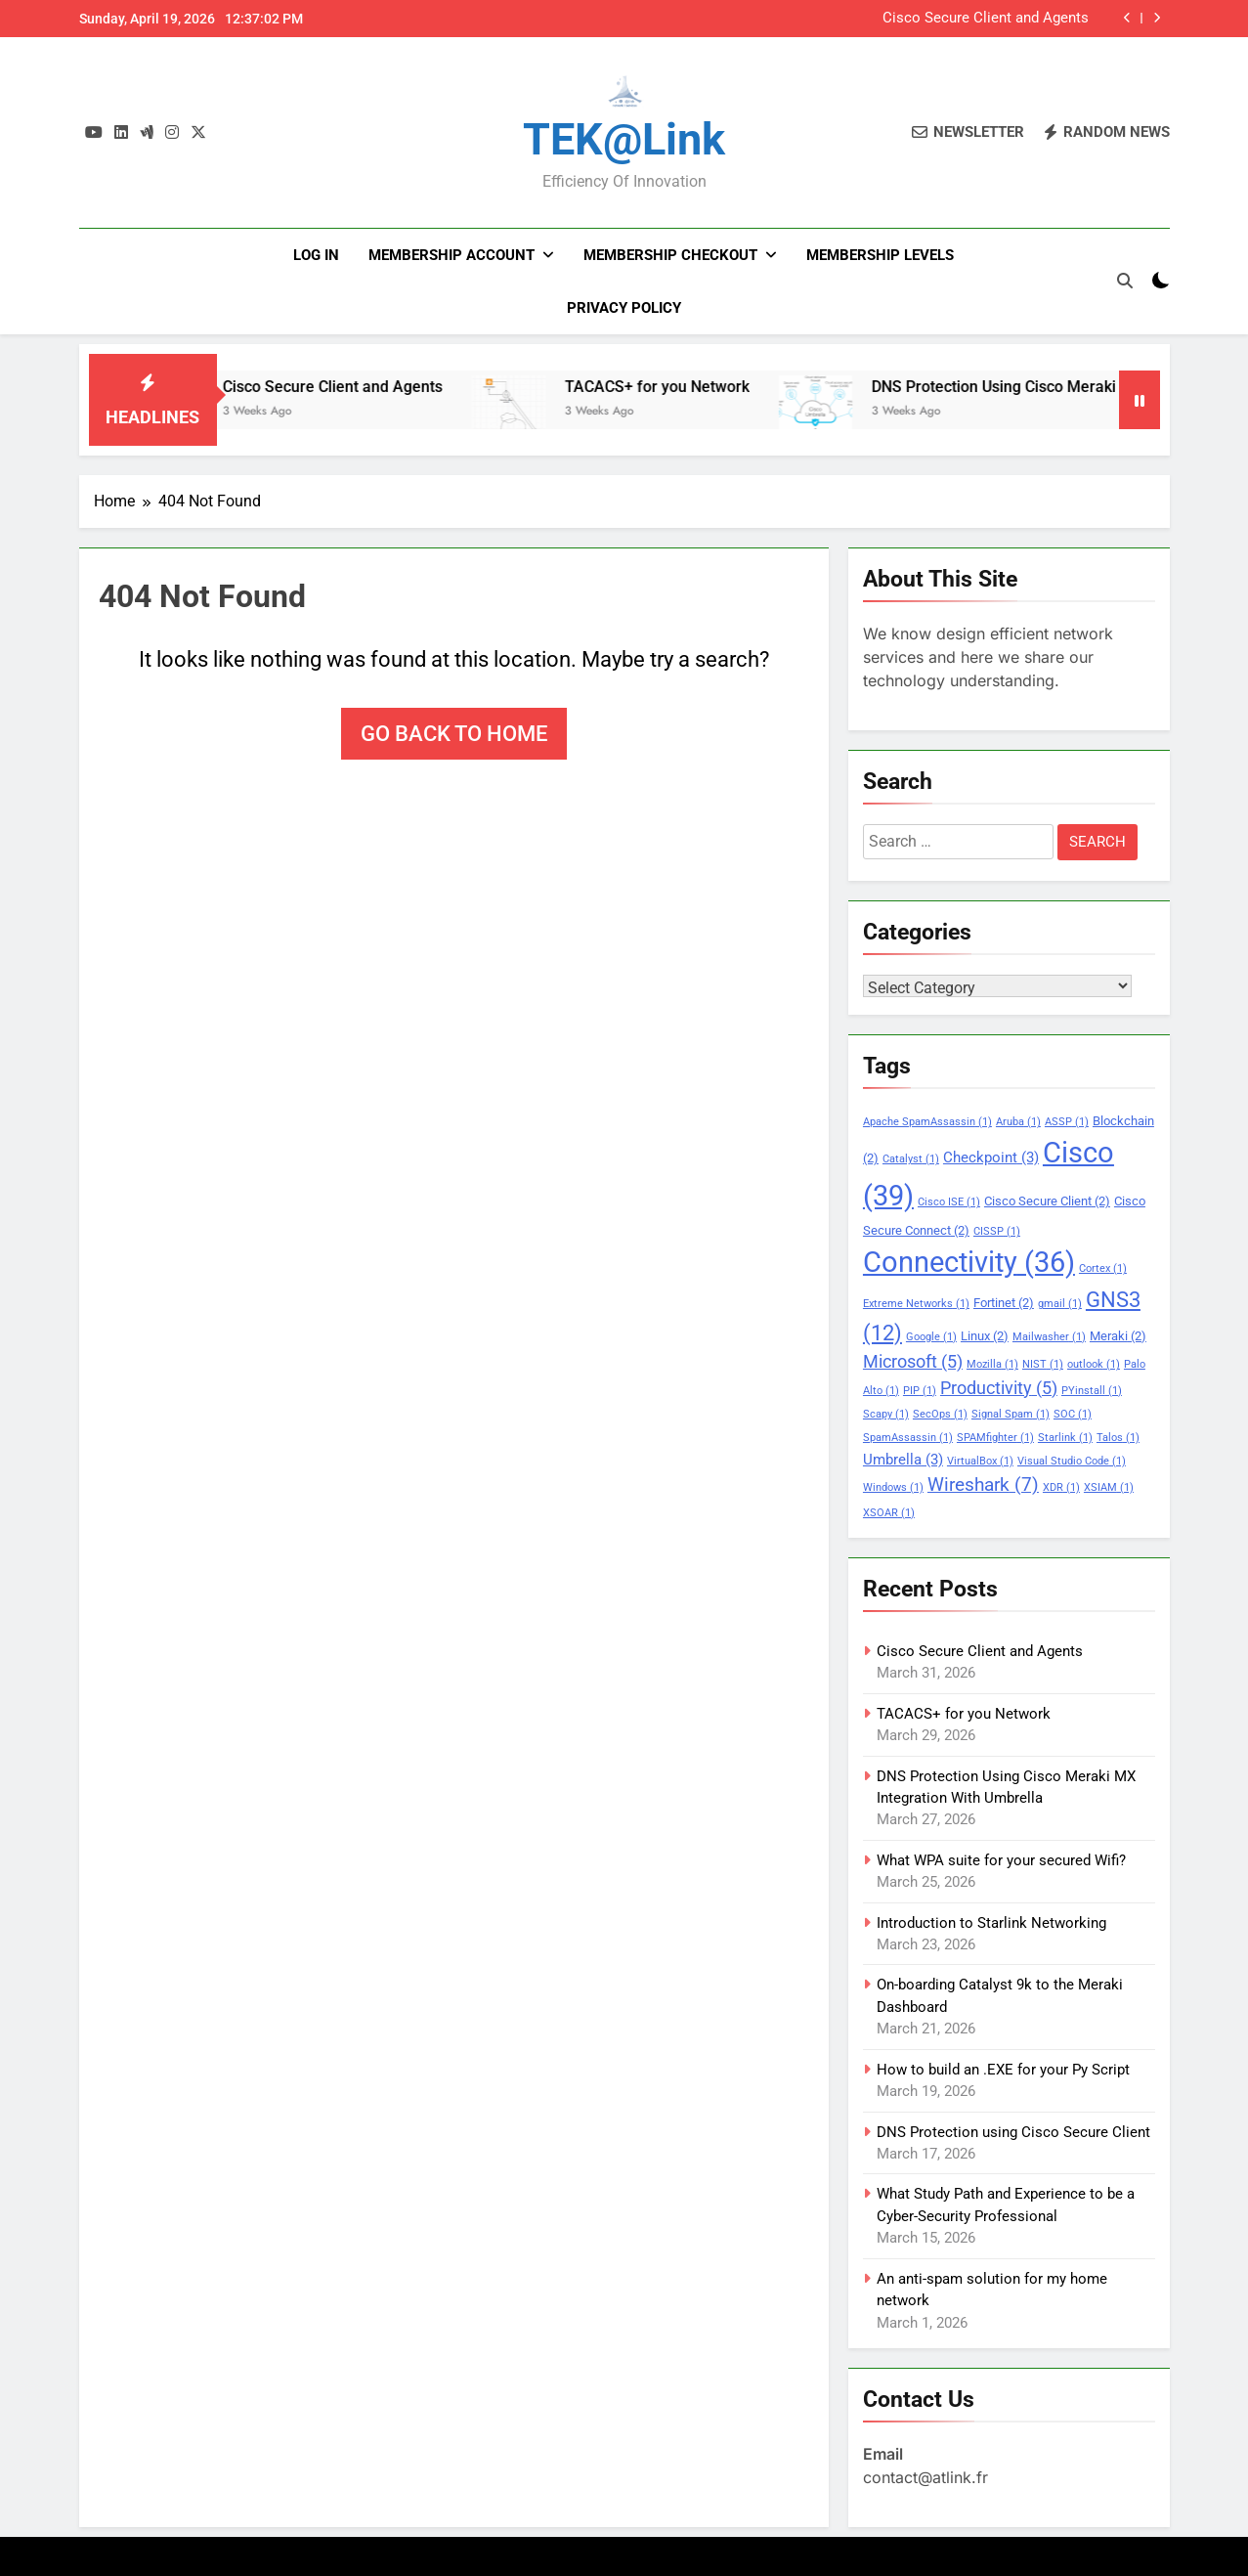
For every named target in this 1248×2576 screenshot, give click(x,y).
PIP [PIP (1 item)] (919, 1390)
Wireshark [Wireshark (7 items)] (983, 1484)
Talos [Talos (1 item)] (1118, 1437)
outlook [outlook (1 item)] (1093, 1364)
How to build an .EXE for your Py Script (1003, 2069)
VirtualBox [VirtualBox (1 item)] (980, 1461)
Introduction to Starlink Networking (991, 1923)
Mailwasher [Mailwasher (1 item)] (1049, 1337)
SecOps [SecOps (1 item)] (940, 1414)
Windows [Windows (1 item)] (893, 1487)
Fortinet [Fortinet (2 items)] (1003, 1302)
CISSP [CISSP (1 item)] (996, 1231)
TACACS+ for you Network (702, 386)
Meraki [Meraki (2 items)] (1118, 1336)
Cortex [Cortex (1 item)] (1103, 1268)
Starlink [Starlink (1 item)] (1065, 1437)
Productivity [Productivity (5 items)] (998, 1388)
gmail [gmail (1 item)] (1060, 1303)
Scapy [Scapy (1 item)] (886, 1414)
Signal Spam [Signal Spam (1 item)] (1010, 1414)
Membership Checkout (670, 255)
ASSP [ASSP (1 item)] (1067, 1121)
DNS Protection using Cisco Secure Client (1013, 2132)
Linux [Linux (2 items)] (985, 1336)
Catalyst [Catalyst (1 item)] (910, 1159)
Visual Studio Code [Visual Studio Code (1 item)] (1071, 1461)
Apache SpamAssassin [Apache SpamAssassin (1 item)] (927, 1121)
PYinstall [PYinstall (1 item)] (1091, 1390)
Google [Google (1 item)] (931, 1337)
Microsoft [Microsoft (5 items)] (913, 1362)
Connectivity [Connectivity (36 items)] (969, 1262)
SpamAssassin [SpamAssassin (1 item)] (908, 1437)
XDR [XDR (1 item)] (1061, 1487)
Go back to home (454, 733)
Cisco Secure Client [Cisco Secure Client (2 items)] (1047, 1201)
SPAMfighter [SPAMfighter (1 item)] (995, 1437)
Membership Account (451, 255)
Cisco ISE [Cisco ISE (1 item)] (949, 1202)
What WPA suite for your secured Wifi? (1001, 1860)
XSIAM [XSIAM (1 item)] (1109, 1487)
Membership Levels (880, 255)
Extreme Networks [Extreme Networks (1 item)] (916, 1303)
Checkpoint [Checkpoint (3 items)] (991, 1157)
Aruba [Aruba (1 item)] (1018, 1121)
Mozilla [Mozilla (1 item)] (992, 1364)
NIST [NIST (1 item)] (1042, 1364)
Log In (316, 255)
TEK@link (624, 139)
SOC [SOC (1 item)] (1073, 1414)
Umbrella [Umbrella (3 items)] (903, 1459)
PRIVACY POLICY (624, 308)
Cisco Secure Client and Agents (985, 18)
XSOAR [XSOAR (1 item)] (889, 1512)
